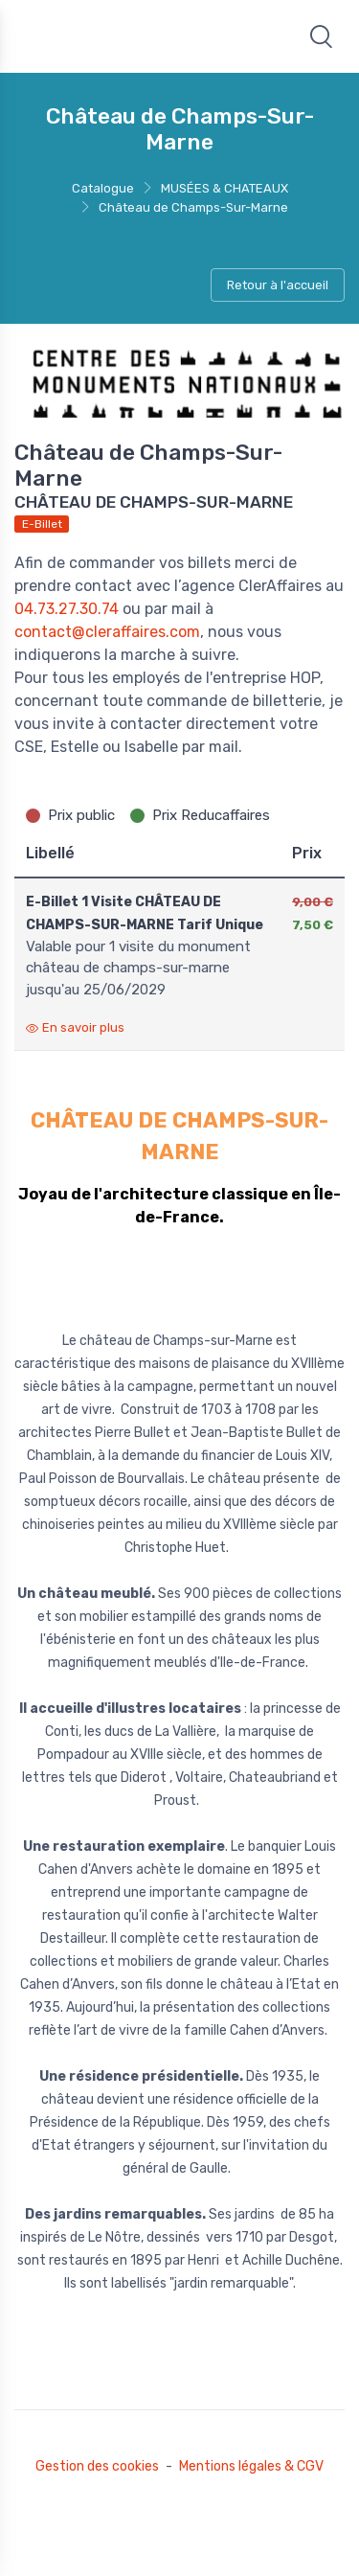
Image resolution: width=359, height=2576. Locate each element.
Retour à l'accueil (277, 285)
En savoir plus (75, 1027)
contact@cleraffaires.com (107, 632)
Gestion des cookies (97, 2466)
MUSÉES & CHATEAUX (224, 188)
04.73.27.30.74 (66, 609)
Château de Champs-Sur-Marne (193, 207)
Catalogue (103, 188)
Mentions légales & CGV (251, 2466)
